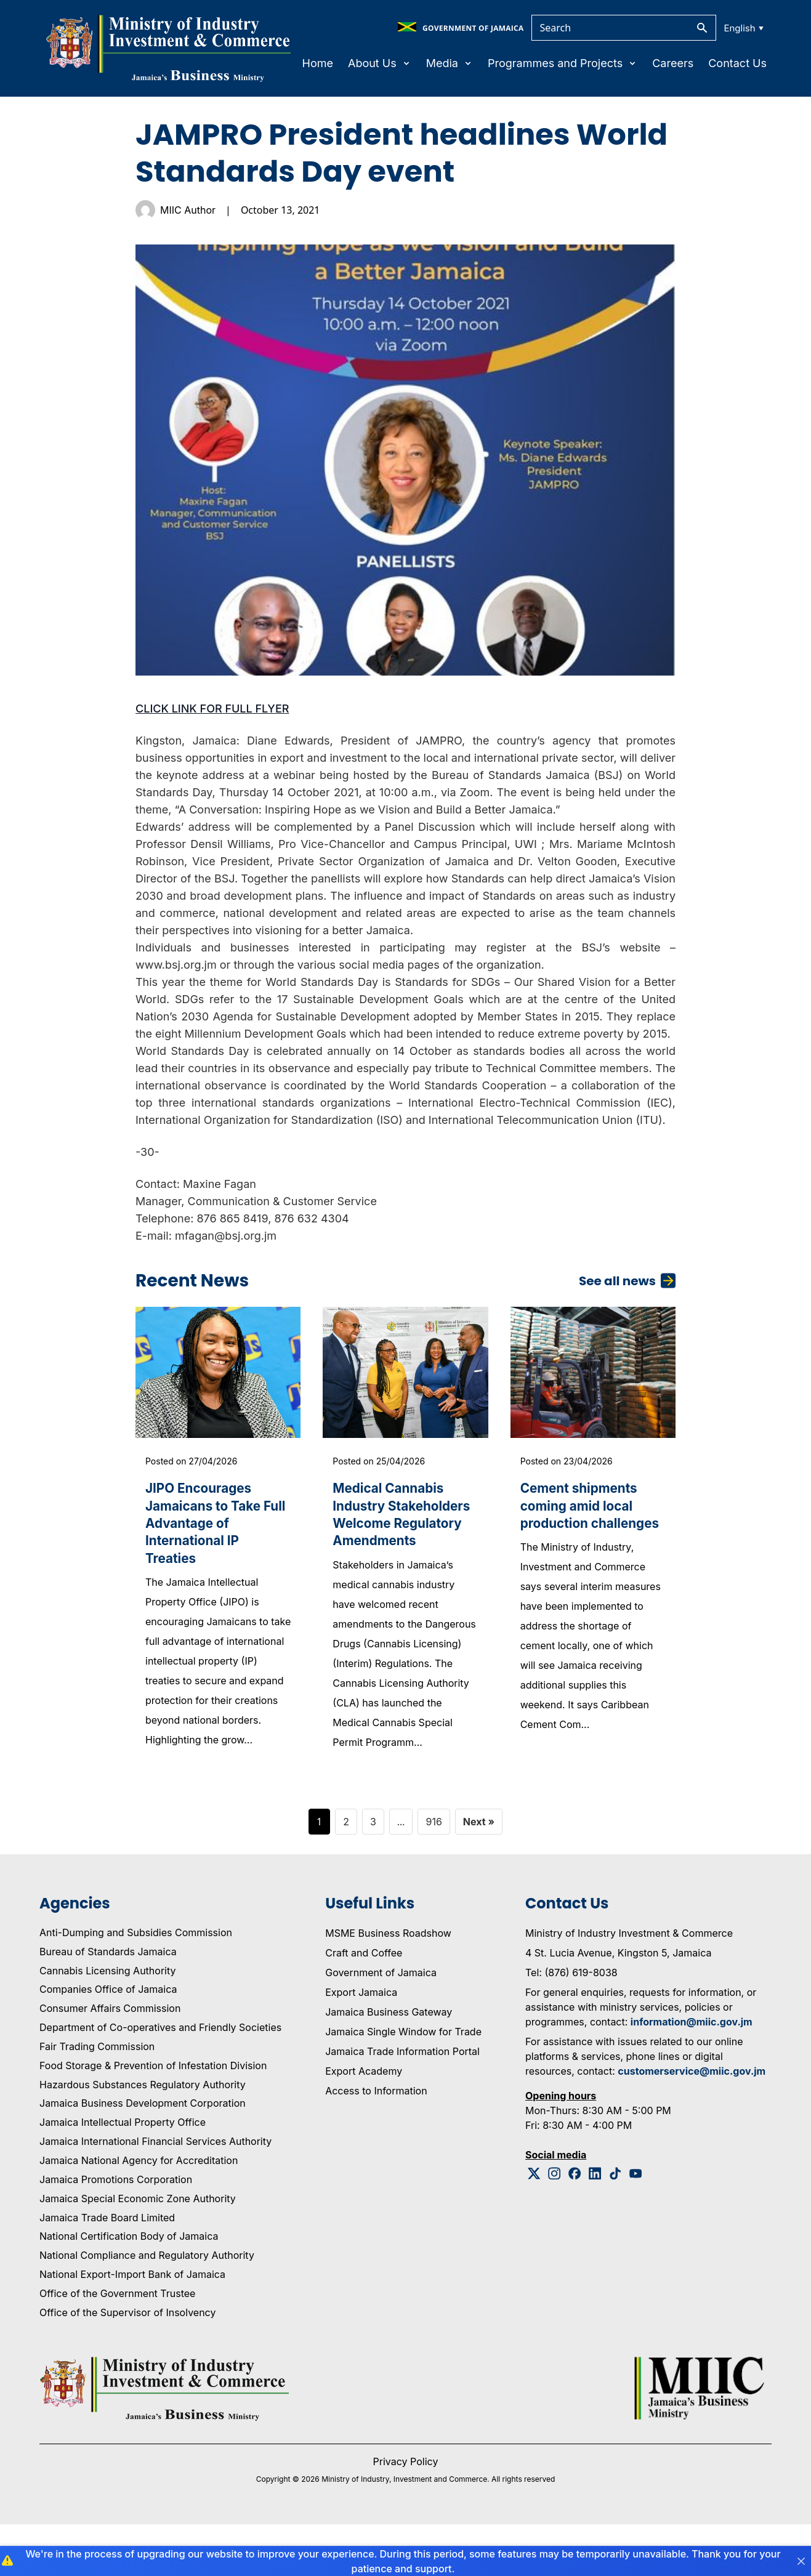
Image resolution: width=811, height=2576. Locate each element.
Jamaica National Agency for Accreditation (138, 2212)
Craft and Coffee (363, 2004)
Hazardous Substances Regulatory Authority (142, 2136)
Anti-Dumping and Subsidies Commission (135, 1984)
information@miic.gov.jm (691, 2073)
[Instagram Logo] (554, 2225)
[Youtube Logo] (635, 2225)
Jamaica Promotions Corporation (115, 2231)
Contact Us (737, 63)
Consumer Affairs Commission (109, 2060)
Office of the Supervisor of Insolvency (127, 2364)
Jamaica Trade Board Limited (107, 2269)
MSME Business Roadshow (388, 1985)
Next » (478, 1873)
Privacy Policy (405, 2513)
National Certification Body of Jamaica (128, 2288)
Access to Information (376, 2142)
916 (434, 1873)
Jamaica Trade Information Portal (402, 2103)
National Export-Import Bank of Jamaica (132, 2326)
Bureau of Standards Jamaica (108, 2003)
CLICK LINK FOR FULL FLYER (212, 708)
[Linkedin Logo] (595, 2225)
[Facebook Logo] (574, 2225)
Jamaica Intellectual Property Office (122, 2174)
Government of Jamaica (381, 2024)
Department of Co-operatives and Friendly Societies (160, 2079)
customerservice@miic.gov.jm (691, 2123)
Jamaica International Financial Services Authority (155, 2193)
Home (317, 63)
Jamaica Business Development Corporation (142, 2155)
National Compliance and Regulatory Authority (146, 2307)
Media (449, 63)
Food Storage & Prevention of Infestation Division (153, 2117)
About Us (379, 63)
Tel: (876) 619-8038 (571, 2024)
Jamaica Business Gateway (388, 2063)
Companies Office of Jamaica (108, 2041)
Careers (672, 63)
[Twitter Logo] (534, 2225)
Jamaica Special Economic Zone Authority (137, 2250)
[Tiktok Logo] (615, 2225)
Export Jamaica (361, 2044)
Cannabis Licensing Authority (107, 2022)
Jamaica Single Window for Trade (403, 2083)
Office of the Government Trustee (117, 2345)
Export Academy (363, 2123)
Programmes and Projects (562, 63)
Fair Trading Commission (97, 2098)
